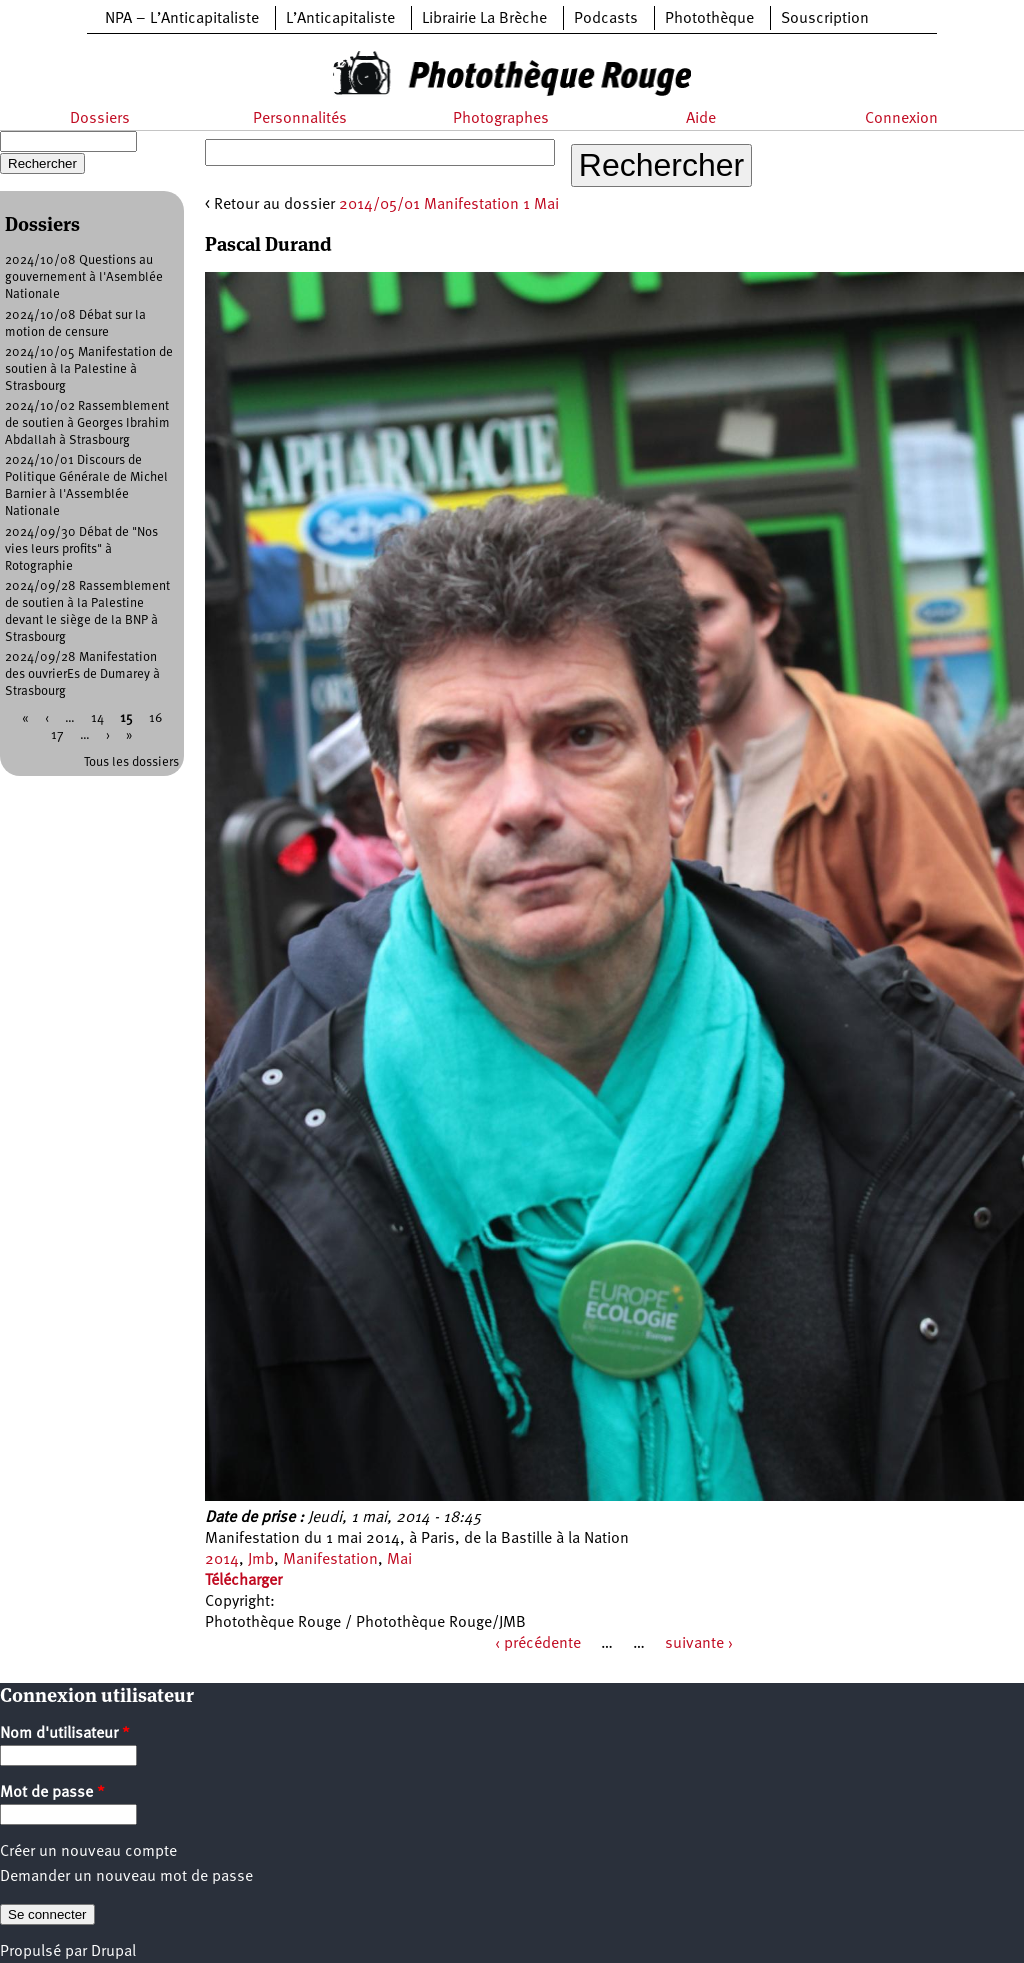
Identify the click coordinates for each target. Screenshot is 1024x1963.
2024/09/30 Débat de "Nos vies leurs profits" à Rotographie (81, 549)
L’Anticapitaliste (340, 19)
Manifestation (330, 1560)
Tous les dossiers (131, 762)
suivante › (699, 1644)
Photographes (501, 119)
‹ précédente (538, 1644)
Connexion (901, 119)
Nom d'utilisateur (65, 1734)
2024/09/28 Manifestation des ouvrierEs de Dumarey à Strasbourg (82, 674)
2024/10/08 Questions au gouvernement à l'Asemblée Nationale (84, 277)
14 (97, 718)
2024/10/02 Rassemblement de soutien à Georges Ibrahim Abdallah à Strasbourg (87, 423)
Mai (399, 1560)
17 (57, 735)
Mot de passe (52, 1793)
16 (155, 718)
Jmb (261, 1560)
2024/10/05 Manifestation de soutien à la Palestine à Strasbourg (89, 369)
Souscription (825, 19)
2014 (222, 1560)
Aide (701, 119)
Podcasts (606, 19)
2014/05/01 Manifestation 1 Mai (449, 205)
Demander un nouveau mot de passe (126, 1877)
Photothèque (709, 19)
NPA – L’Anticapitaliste (182, 19)
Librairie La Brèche (484, 19)
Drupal (113, 1952)
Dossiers (100, 119)
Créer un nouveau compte (88, 1852)
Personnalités (300, 119)
